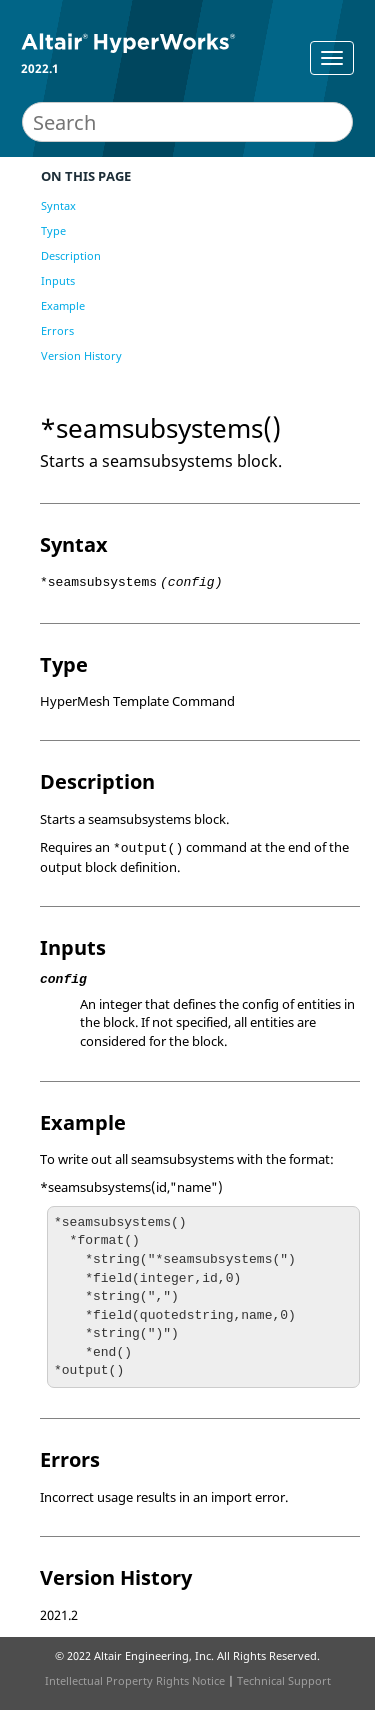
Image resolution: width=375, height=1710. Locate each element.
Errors (57, 330)
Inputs (58, 280)
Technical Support (284, 1680)
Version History (81, 355)
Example (63, 305)
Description (71, 255)
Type (53, 230)
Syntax (58, 205)
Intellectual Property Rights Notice (135, 1680)
